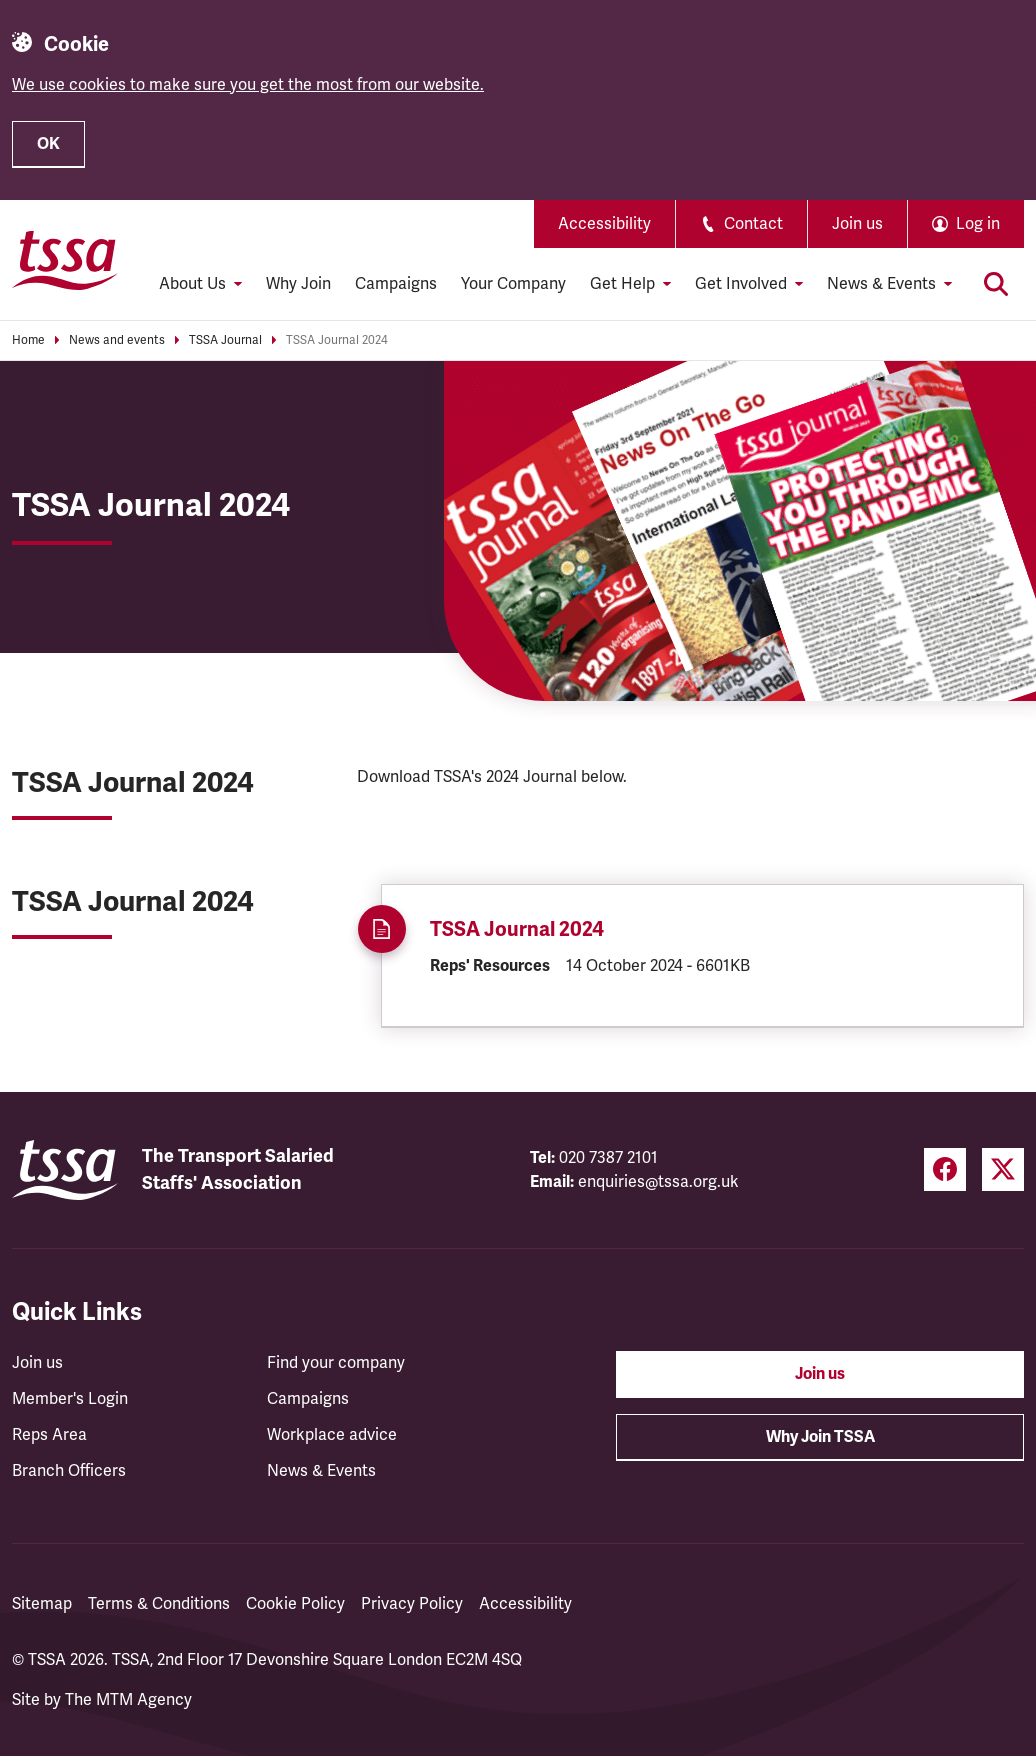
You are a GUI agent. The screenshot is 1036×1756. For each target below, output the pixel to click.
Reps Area (49, 1435)
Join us (857, 224)
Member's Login (70, 1399)
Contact (741, 224)
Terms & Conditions (159, 1604)
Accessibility (604, 224)
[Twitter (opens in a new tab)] (1003, 1169)
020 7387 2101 (608, 1158)
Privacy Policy (412, 1604)
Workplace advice (332, 1435)
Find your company (336, 1363)
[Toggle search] (996, 284)
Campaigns (396, 284)
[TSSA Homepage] (65, 260)
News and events (117, 340)
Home (28, 340)
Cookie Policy (295, 1604)
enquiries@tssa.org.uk (658, 1182)
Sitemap (42, 1604)
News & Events (321, 1471)
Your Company (513, 284)
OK (48, 144)
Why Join (298, 284)
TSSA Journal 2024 (337, 340)
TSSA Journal (225, 340)
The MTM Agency (128, 1700)
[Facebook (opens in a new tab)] (945, 1169)
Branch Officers (69, 1471)
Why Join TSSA (820, 1437)
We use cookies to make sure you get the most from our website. (248, 85)
